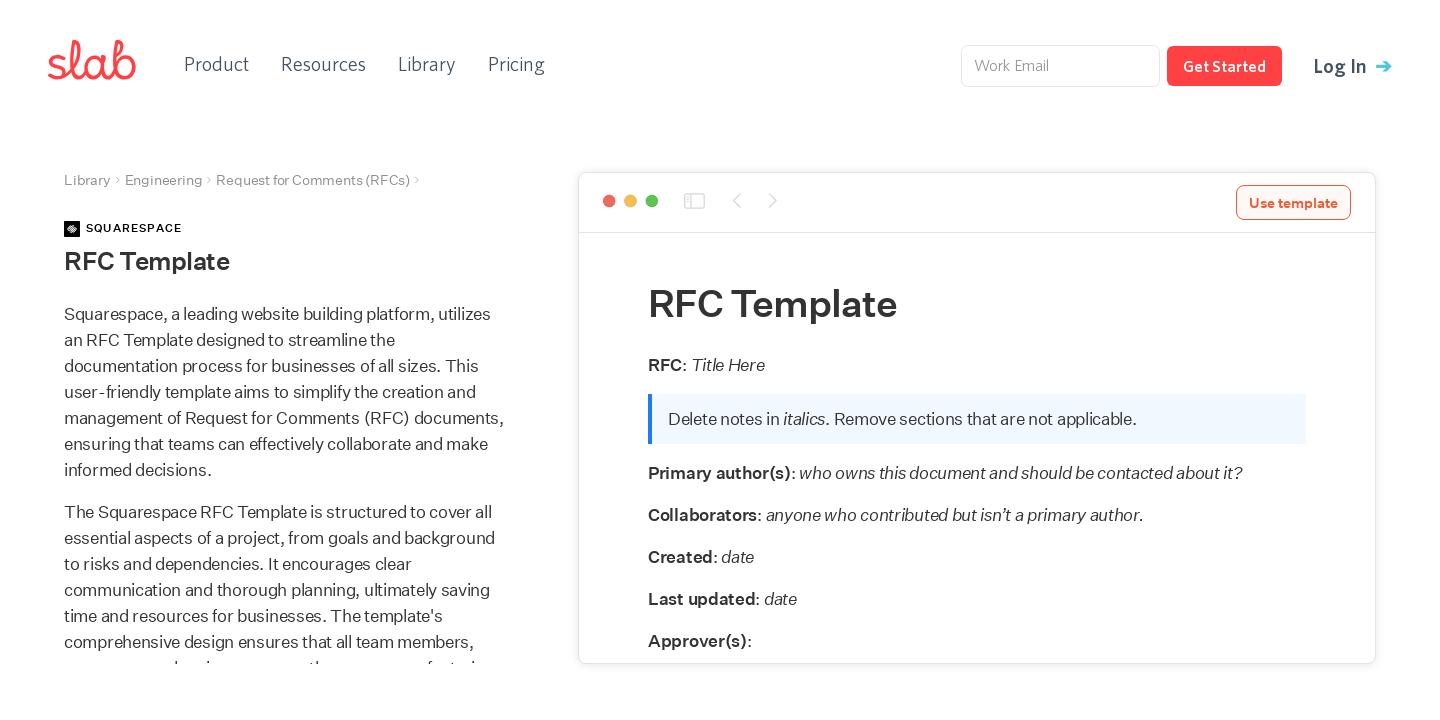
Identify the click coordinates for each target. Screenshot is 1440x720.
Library (427, 63)
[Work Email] (1060, 66)
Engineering (164, 180)
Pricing (516, 63)
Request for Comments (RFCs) (313, 180)
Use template (1293, 203)
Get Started (1224, 66)
